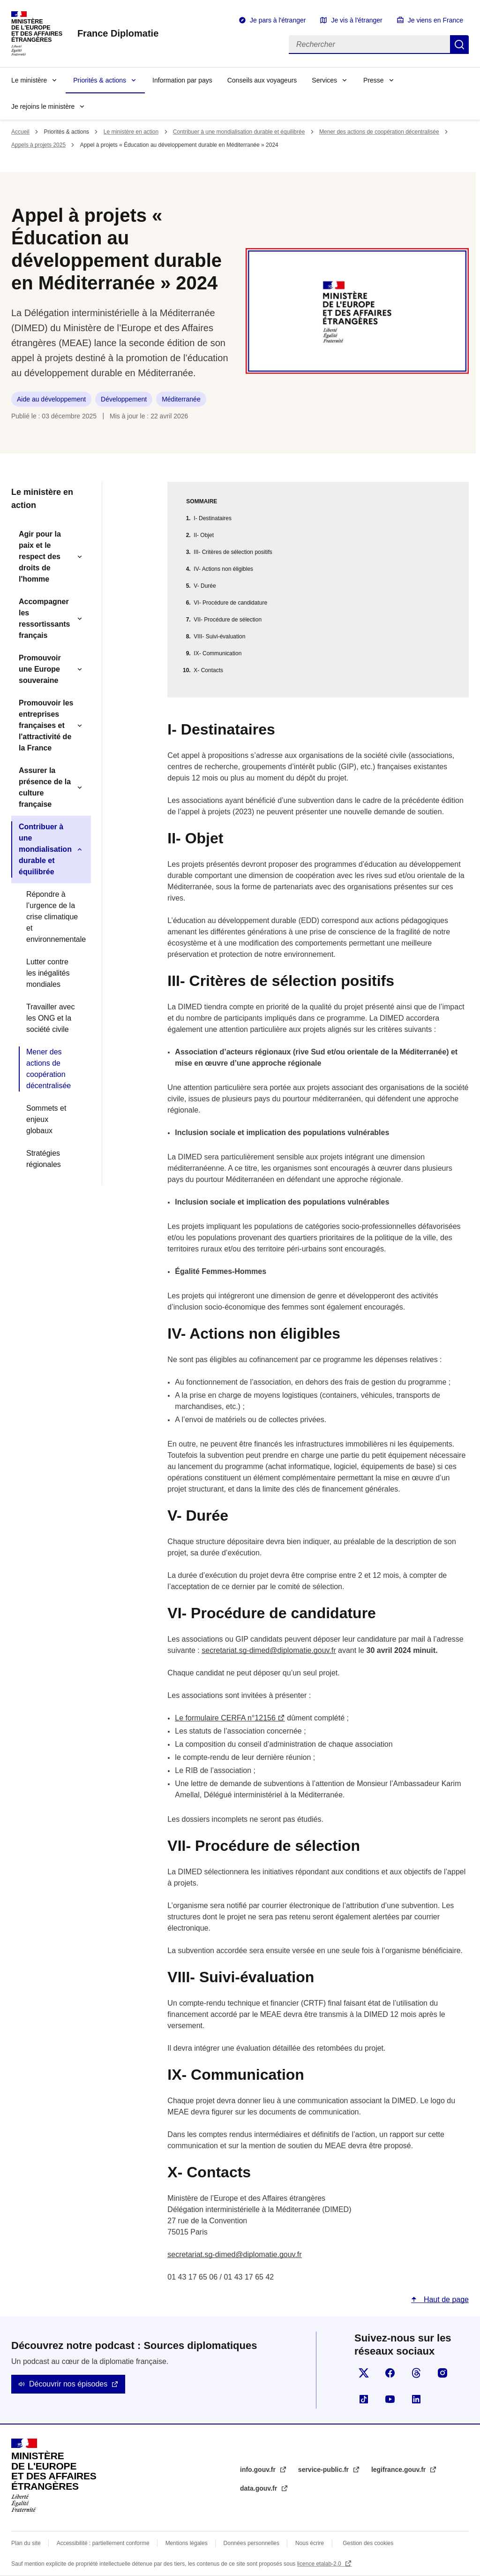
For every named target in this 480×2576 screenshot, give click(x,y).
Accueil (20, 132)
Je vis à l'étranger (356, 20)
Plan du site (26, 2543)
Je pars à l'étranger (278, 20)
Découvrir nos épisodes (68, 2384)
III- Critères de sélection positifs (233, 552)
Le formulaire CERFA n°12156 (225, 1718)
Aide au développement (51, 399)
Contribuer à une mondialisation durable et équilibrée (239, 132)
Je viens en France (435, 20)
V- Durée (205, 586)
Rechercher (459, 44)
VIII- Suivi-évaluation (219, 636)
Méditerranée (181, 399)
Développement (124, 399)
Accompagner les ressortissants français (44, 618)
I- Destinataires (213, 518)
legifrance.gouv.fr (399, 2469)
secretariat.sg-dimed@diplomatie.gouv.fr (269, 1650)
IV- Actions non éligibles (223, 569)
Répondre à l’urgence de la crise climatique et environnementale (54, 916)
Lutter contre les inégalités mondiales (48, 973)
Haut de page (445, 2299)
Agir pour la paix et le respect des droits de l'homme (40, 556)
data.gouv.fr (259, 2488)
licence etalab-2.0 (320, 2564)
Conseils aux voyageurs (262, 80)
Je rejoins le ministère (43, 106)
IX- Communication (217, 653)
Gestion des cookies (368, 2543)
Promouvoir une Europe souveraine (40, 669)
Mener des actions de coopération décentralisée (379, 132)
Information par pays (182, 80)
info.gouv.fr (259, 2469)
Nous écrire (309, 2543)
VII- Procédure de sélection (228, 619)
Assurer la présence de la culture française (45, 787)
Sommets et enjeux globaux (46, 1119)
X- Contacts (208, 670)
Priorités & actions (99, 80)
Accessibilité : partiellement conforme (103, 2543)
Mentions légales (186, 2543)
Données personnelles (251, 2543)
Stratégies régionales (43, 1158)
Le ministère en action (131, 132)
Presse (373, 80)
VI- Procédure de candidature (230, 602)
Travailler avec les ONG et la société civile (50, 1018)
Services (324, 80)
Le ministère (29, 80)
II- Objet (204, 535)
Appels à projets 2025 (38, 145)
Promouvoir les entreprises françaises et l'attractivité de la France (46, 725)
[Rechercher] (369, 44)
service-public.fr (324, 2469)
